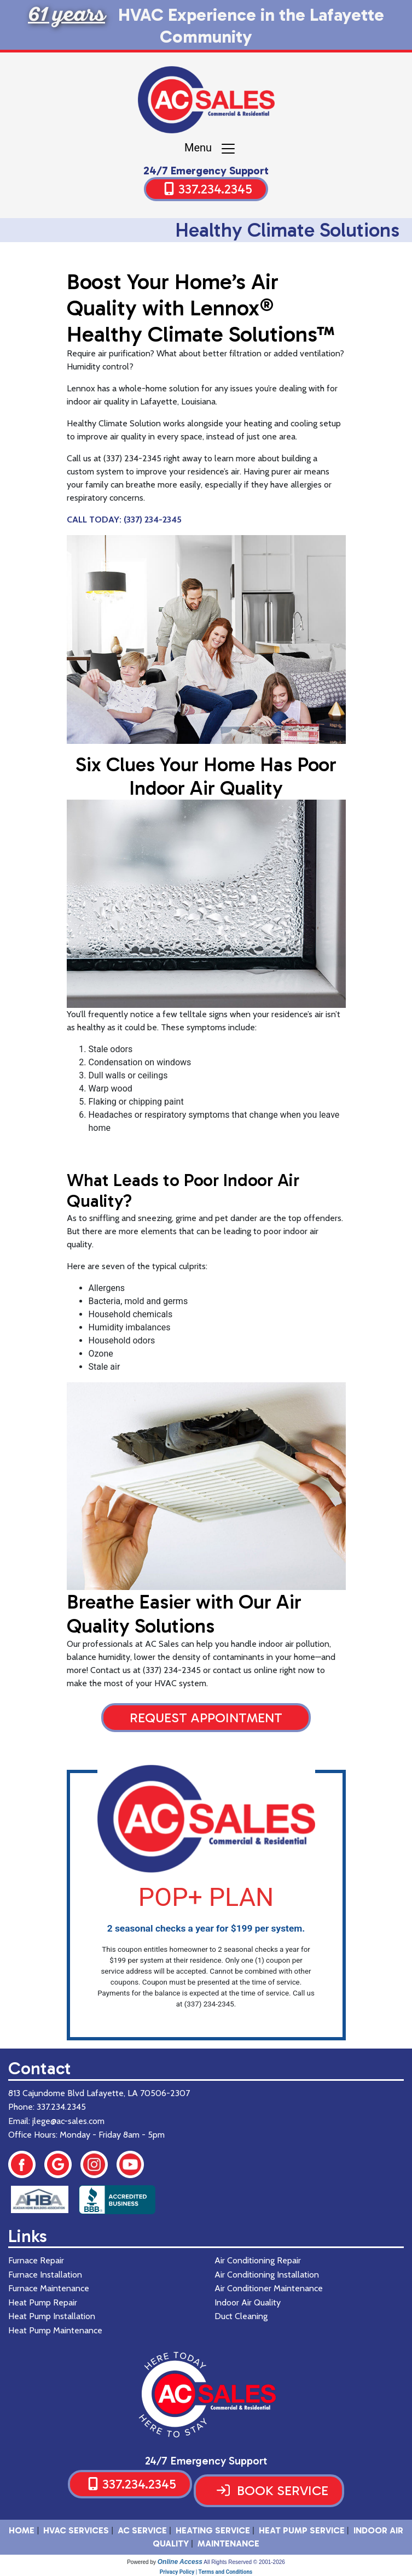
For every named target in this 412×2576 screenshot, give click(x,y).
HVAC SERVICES (76, 2530)
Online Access (180, 2562)
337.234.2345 (215, 189)
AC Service (142, 2530)
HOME (21, 2530)
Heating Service (213, 2530)
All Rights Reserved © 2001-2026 (244, 2562)
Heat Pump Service (302, 2530)
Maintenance (228, 2543)
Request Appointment (206, 1718)
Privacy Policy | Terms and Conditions (206, 2572)
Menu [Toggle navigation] (210, 148)
